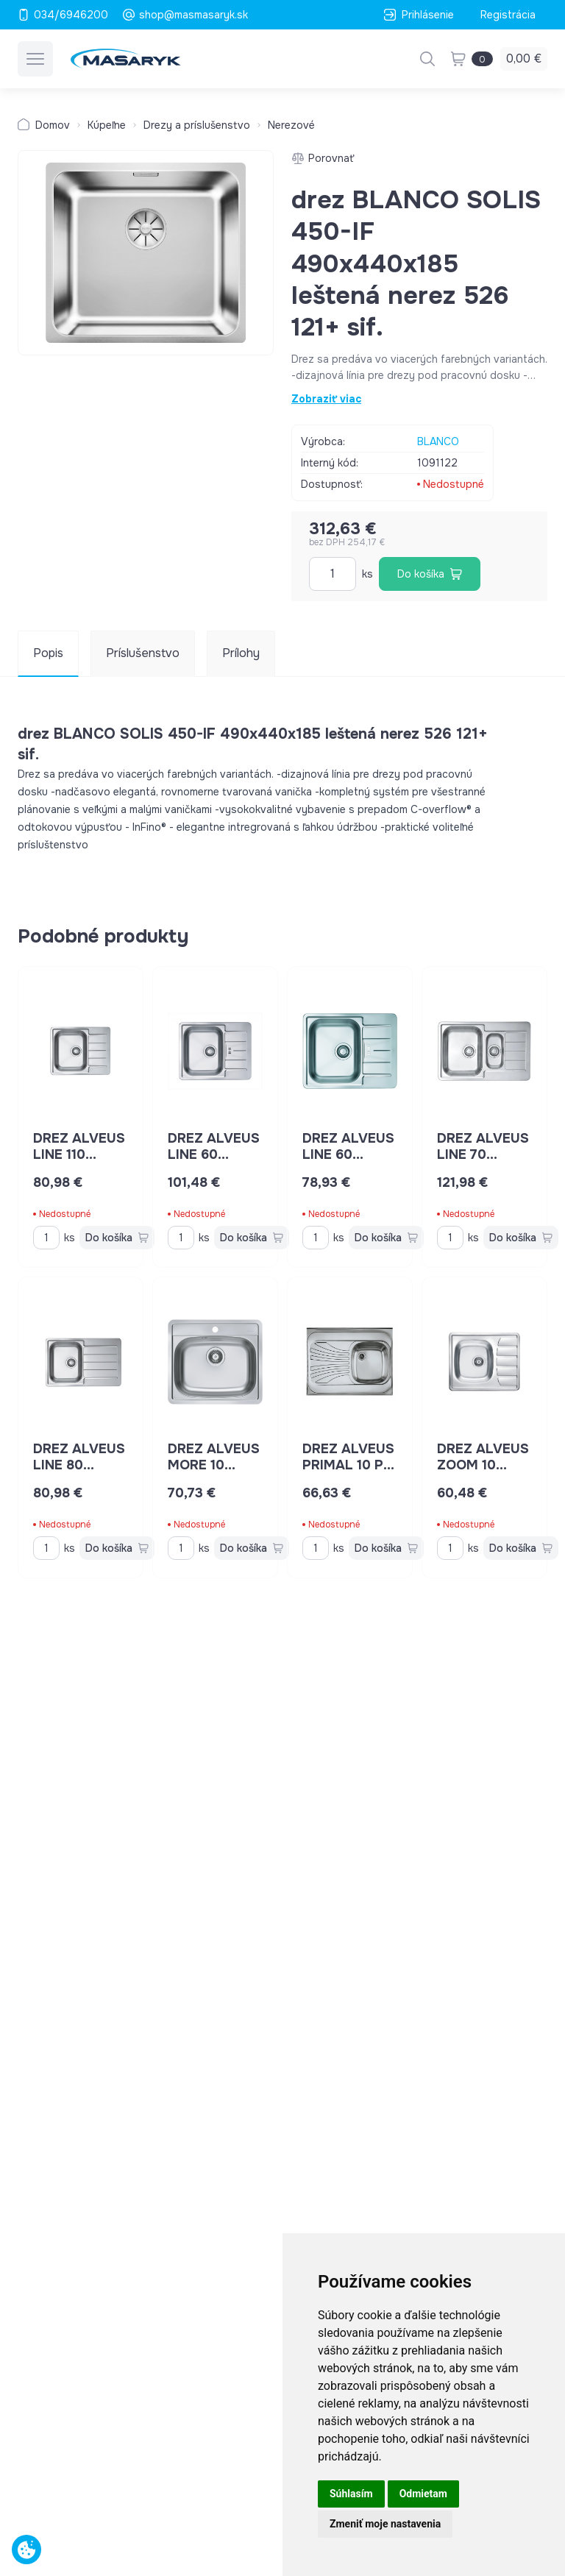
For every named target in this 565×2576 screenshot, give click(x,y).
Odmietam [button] (423, 2493)
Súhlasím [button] (351, 2493)
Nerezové (291, 125)
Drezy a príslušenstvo (196, 125)
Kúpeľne (107, 125)
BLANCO (438, 441)
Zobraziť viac (326, 398)
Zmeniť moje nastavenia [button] (385, 2524)
